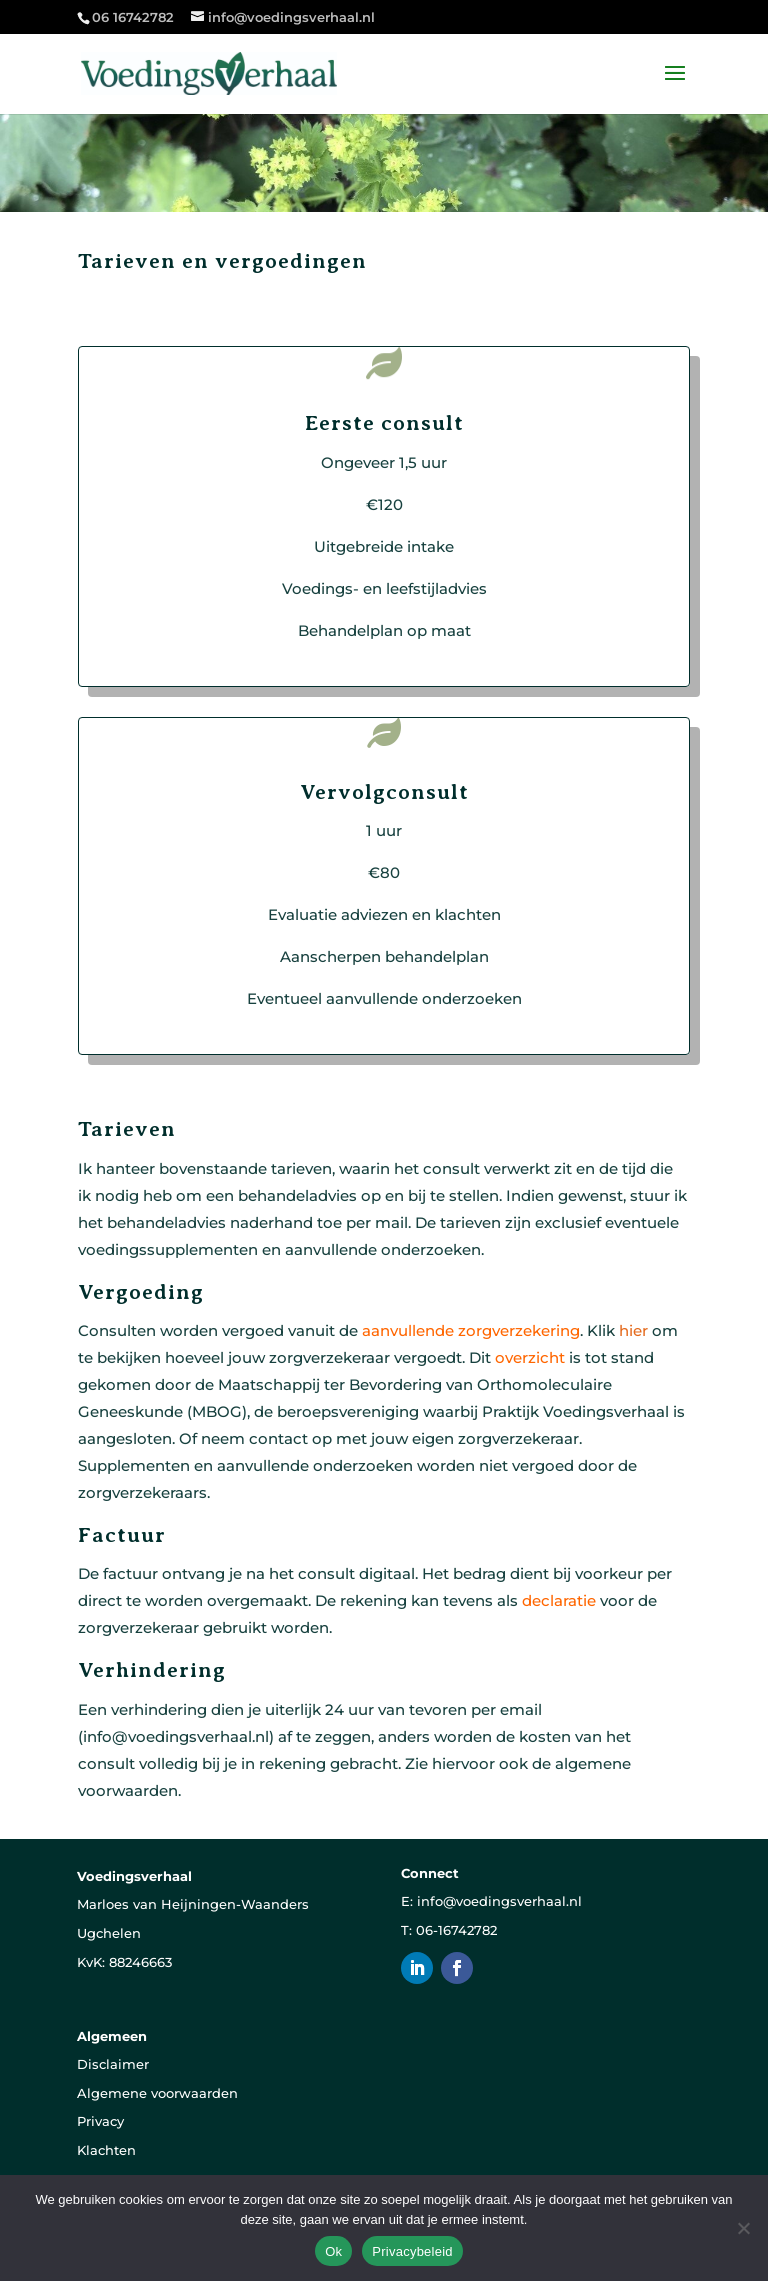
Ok (333, 2251)
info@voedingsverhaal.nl (499, 1901)
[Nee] (743, 2228)
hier (633, 1330)
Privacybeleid (412, 2251)
